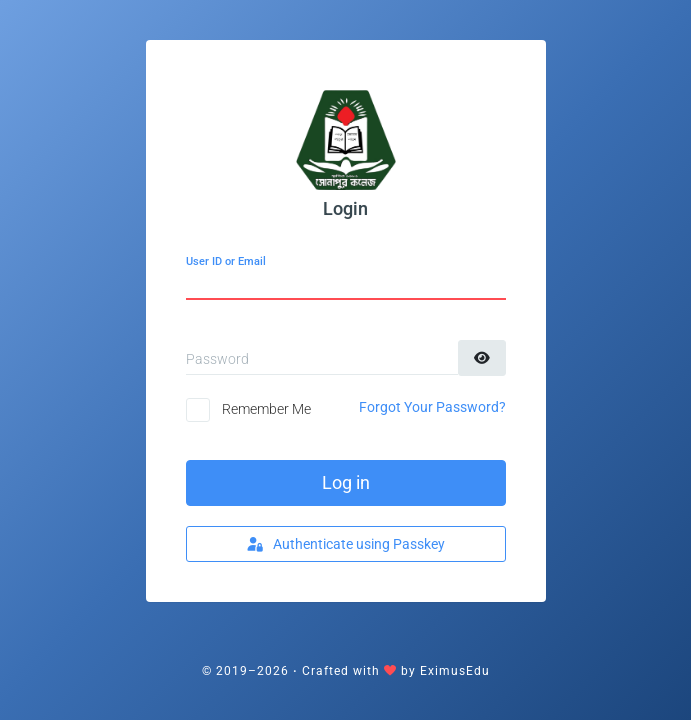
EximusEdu (455, 671)
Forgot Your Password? (432, 407)
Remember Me (266, 409)
